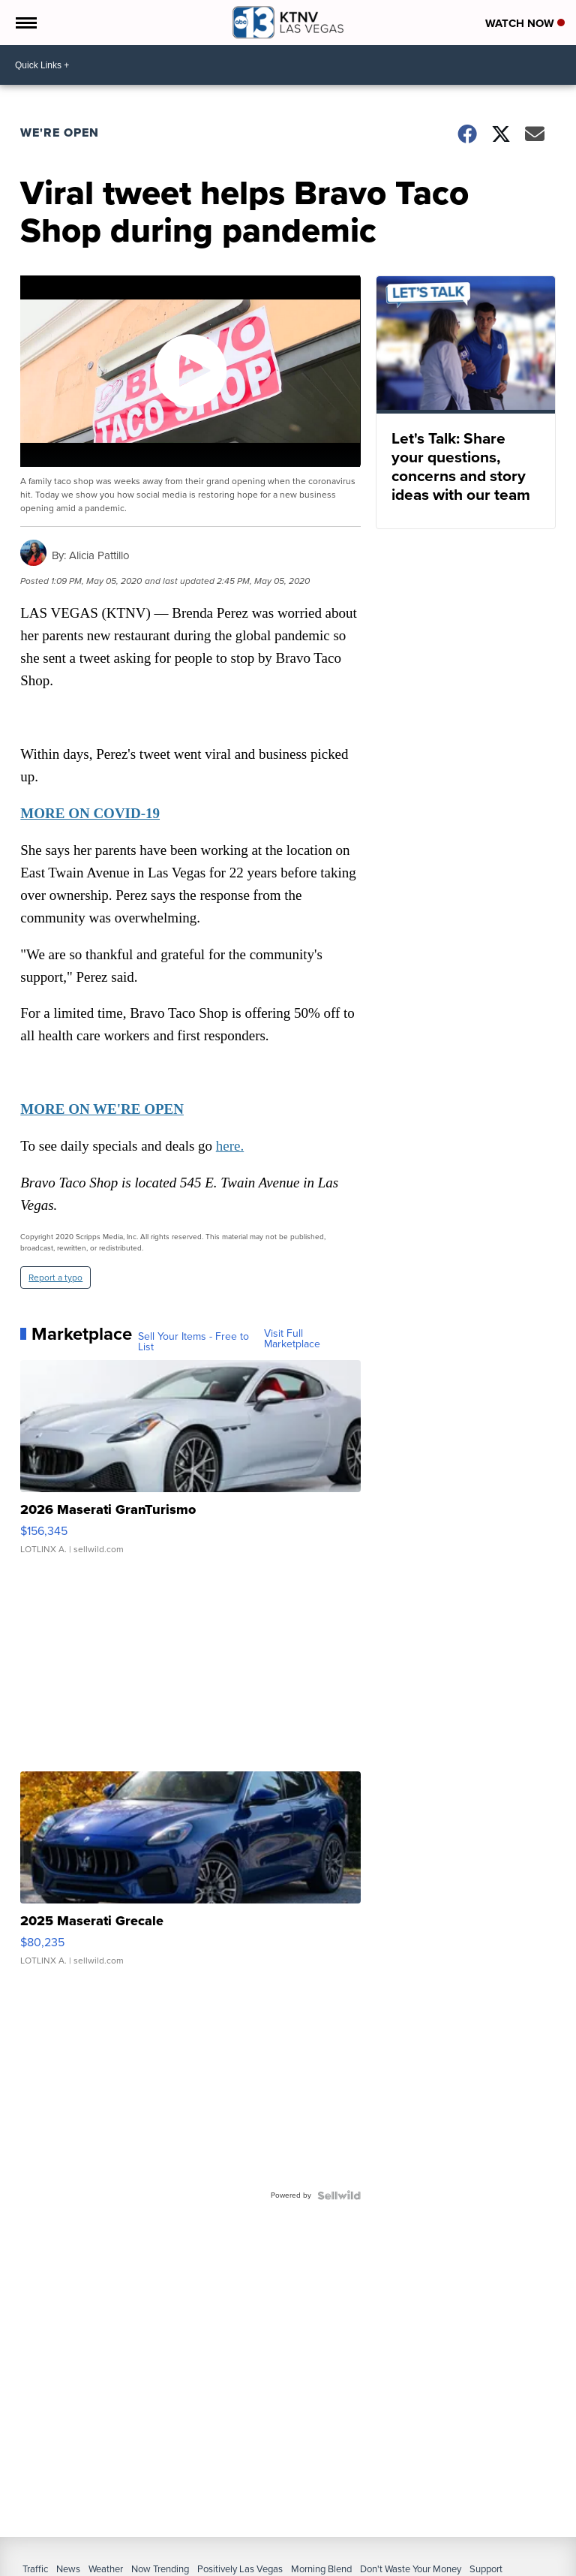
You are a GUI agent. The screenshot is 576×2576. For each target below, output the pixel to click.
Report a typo (56, 1279)
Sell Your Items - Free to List (194, 1343)
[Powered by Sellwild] (338, 2196)
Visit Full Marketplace (292, 1339)
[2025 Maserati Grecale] (191, 1876)
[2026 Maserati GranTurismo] (191, 1466)
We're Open (60, 132)
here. (230, 1147)
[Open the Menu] (25, 22)
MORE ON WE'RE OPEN (102, 1110)
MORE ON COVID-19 (90, 814)
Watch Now (525, 23)
